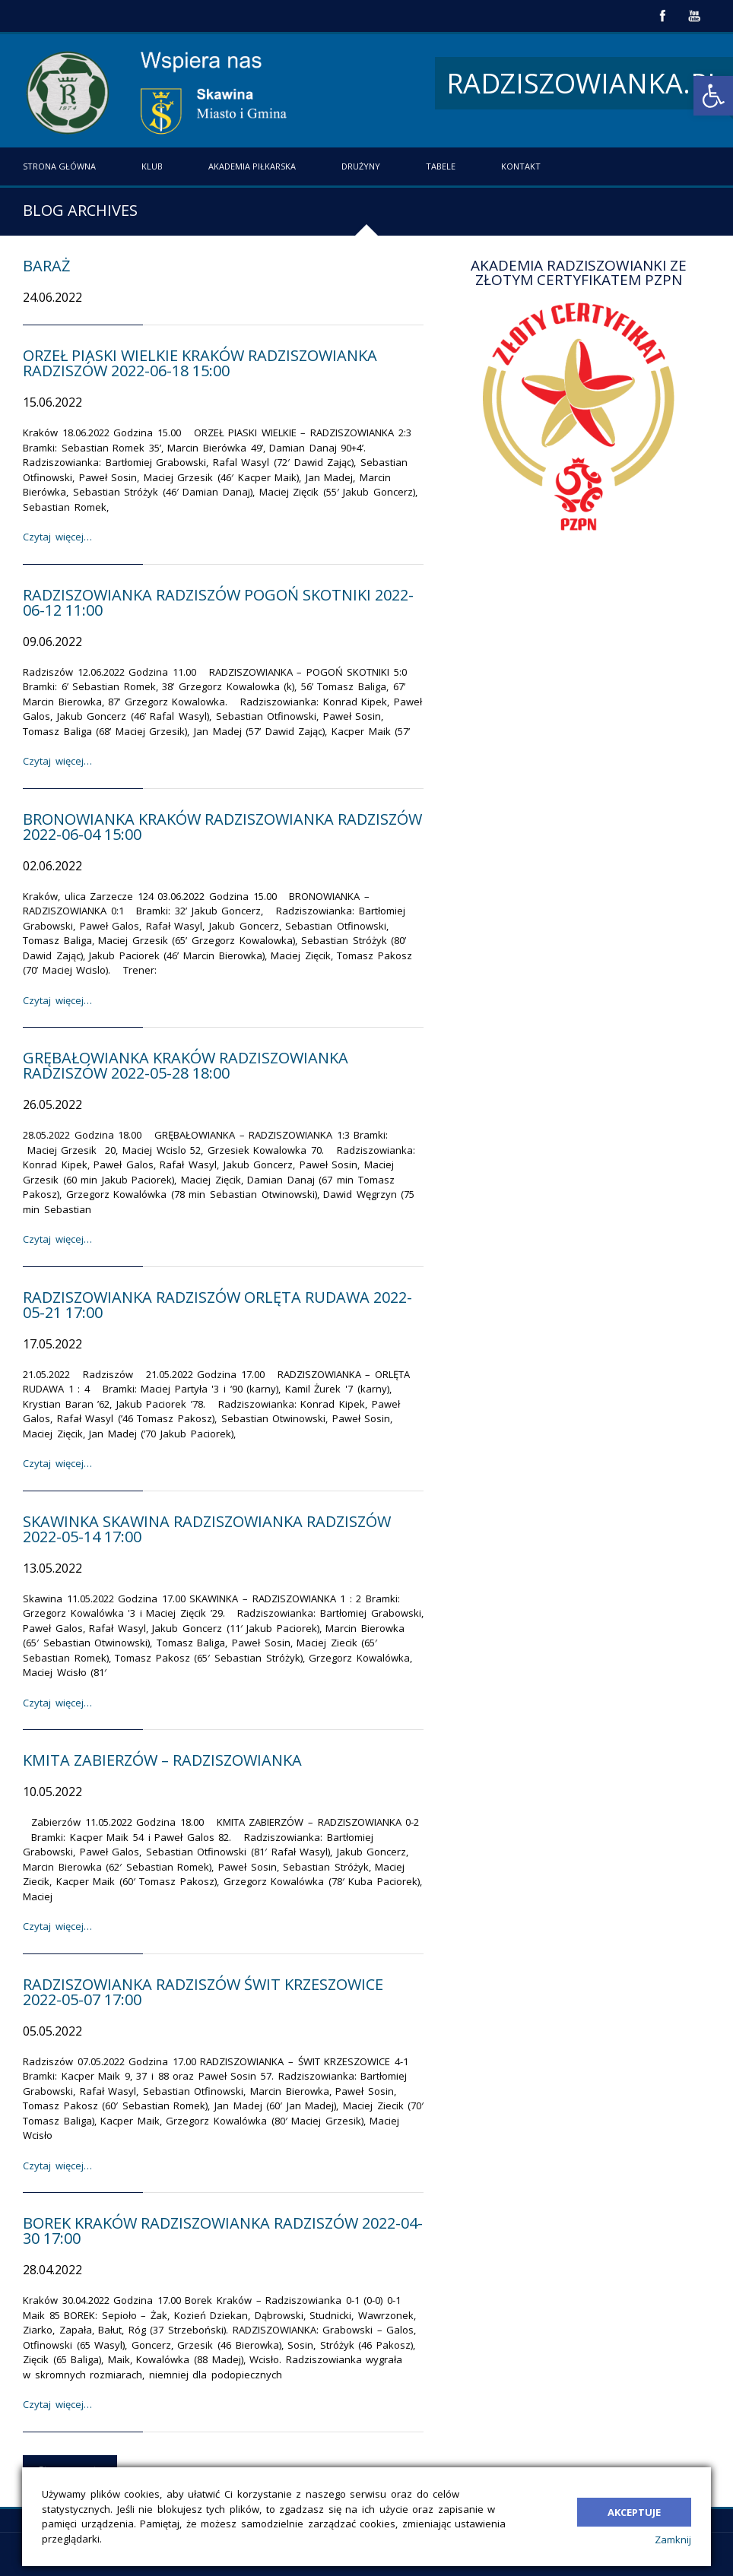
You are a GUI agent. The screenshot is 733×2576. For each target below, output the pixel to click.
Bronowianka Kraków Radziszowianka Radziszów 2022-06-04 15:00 (222, 826)
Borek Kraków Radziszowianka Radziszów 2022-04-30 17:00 (223, 2230)
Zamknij (673, 2539)
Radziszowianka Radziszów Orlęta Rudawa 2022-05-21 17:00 (217, 1305)
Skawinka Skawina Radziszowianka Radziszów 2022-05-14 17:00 (207, 1529)
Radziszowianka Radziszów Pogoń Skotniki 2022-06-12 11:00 (218, 602)
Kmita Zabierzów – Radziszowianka (162, 1760)
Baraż (46, 265)
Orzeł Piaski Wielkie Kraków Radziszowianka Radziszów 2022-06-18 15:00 (200, 363)
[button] (713, 96)
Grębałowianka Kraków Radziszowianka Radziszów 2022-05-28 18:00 (185, 1065)
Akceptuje (634, 2508)
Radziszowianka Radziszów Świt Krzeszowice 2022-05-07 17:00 (203, 1992)
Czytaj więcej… (57, 536)
